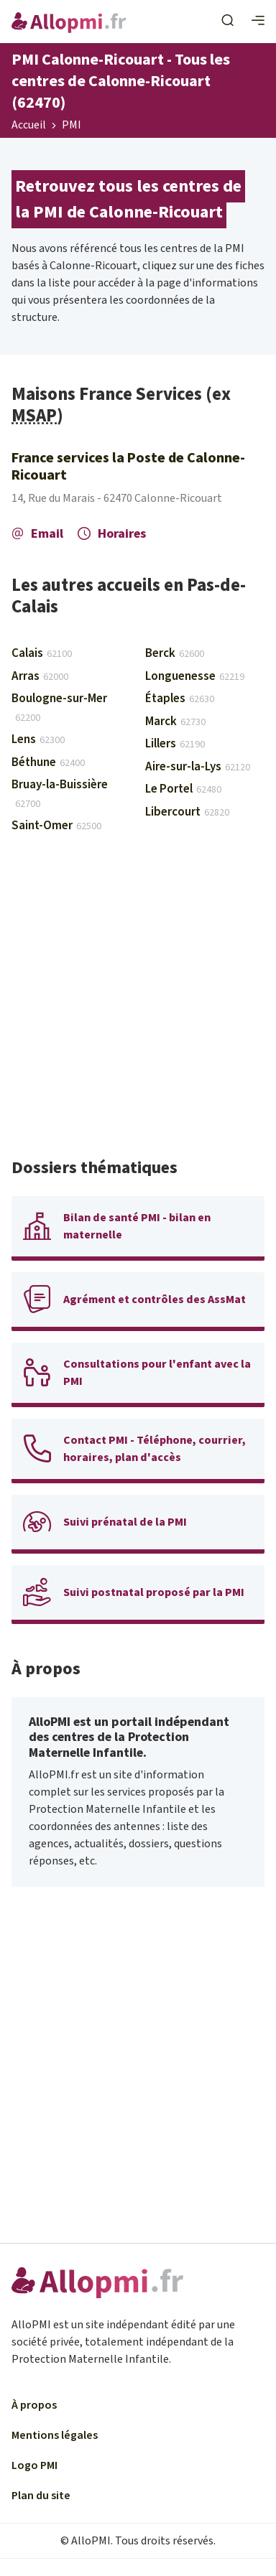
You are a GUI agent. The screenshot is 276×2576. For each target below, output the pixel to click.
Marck (175, 721)
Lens (38, 739)
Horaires (112, 534)
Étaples (179, 698)
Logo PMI (35, 2465)
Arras (40, 676)
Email (37, 534)
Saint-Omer (56, 825)
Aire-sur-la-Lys (197, 766)
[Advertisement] (138, 1002)
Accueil (29, 125)
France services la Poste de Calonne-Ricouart (128, 466)
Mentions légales (55, 2435)
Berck (174, 653)
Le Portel (183, 789)
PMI (71, 125)
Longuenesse (194, 676)
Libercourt (187, 812)
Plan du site (41, 2495)
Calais (42, 653)
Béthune (48, 762)
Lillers (175, 743)
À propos (34, 2405)
